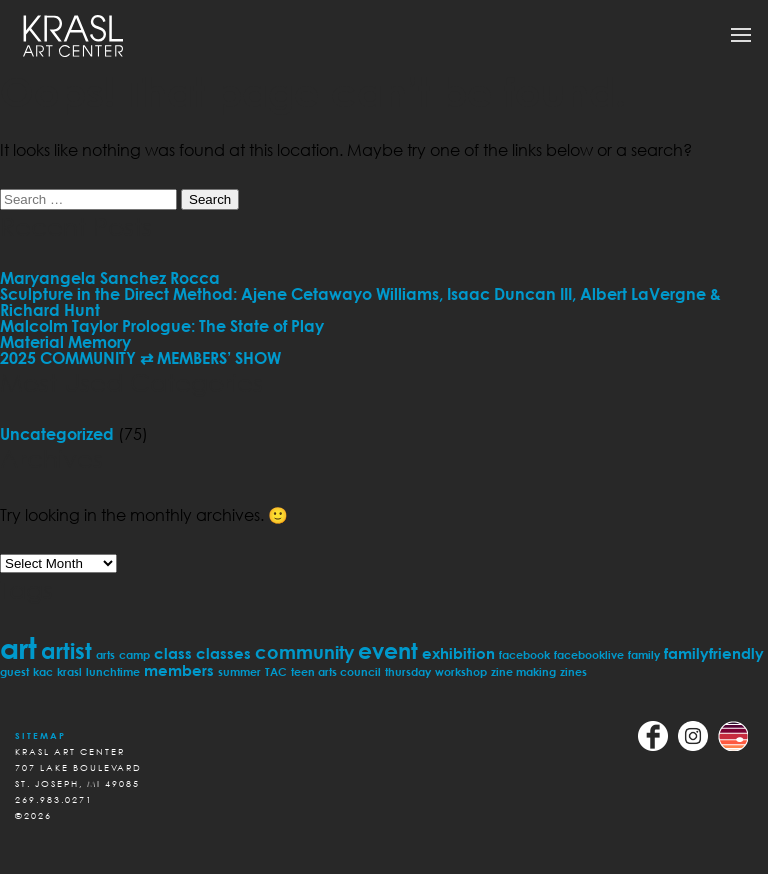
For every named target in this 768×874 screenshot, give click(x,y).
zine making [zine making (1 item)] (523, 671)
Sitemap (40, 735)
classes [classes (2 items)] (223, 653)
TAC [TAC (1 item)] (276, 671)
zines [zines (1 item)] (573, 671)
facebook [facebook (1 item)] (524, 654)
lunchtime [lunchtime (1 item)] (113, 671)
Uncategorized (57, 434)
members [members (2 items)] (179, 670)
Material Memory (65, 342)
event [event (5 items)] (388, 650)
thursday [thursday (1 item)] (408, 671)
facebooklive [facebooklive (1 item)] (589, 654)
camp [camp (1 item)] (134, 654)
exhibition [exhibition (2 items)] (458, 653)
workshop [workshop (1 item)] (461, 671)
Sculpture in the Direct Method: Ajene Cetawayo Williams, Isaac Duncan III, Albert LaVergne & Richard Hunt (360, 302)
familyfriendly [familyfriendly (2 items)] (714, 653)
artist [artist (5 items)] (66, 650)
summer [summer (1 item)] (239, 671)
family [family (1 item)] (644, 654)
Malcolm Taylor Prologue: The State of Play (162, 326)
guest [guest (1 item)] (14, 671)
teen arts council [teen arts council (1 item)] (336, 671)
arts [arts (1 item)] (105, 654)
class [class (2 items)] (173, 653)
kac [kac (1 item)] (43, 671)
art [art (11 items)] (18, 647)
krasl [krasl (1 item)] (69, 671)
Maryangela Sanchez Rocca (110, 278)
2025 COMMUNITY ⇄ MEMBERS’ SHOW (140, 358)
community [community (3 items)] (304, 652)
